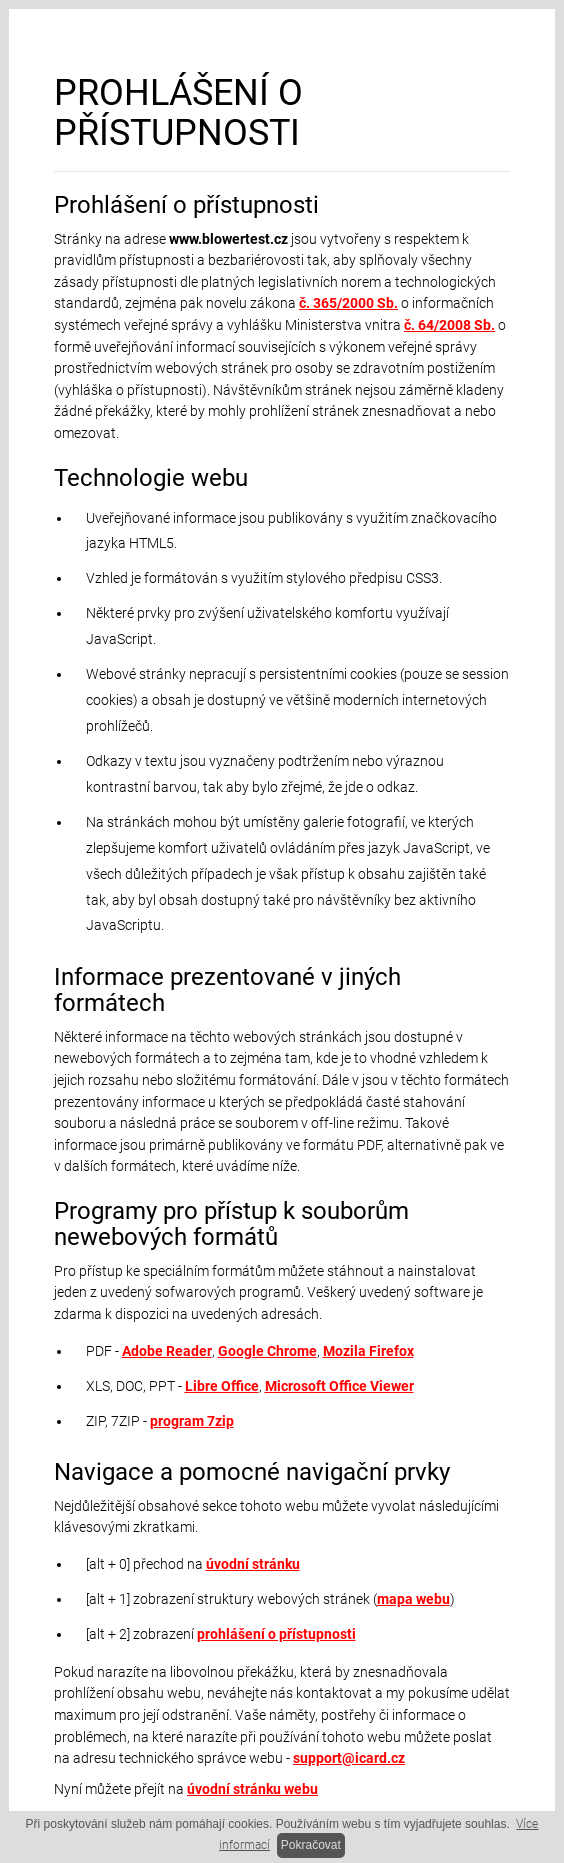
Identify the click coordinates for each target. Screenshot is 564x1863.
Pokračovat (311, 1845)
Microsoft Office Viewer (339, 1386)
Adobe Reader (167, 1351)
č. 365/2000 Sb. (348, 303)
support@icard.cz (349, 1758)
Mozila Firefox (368, 1351)
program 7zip (192, 1421)
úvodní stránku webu (252, 1789)
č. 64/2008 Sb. (449, 325)
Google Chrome (267, 1351)
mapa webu (413, 1599)
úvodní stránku (253, 1564)
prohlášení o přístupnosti (276, 1634)
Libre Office (222, 1386)
